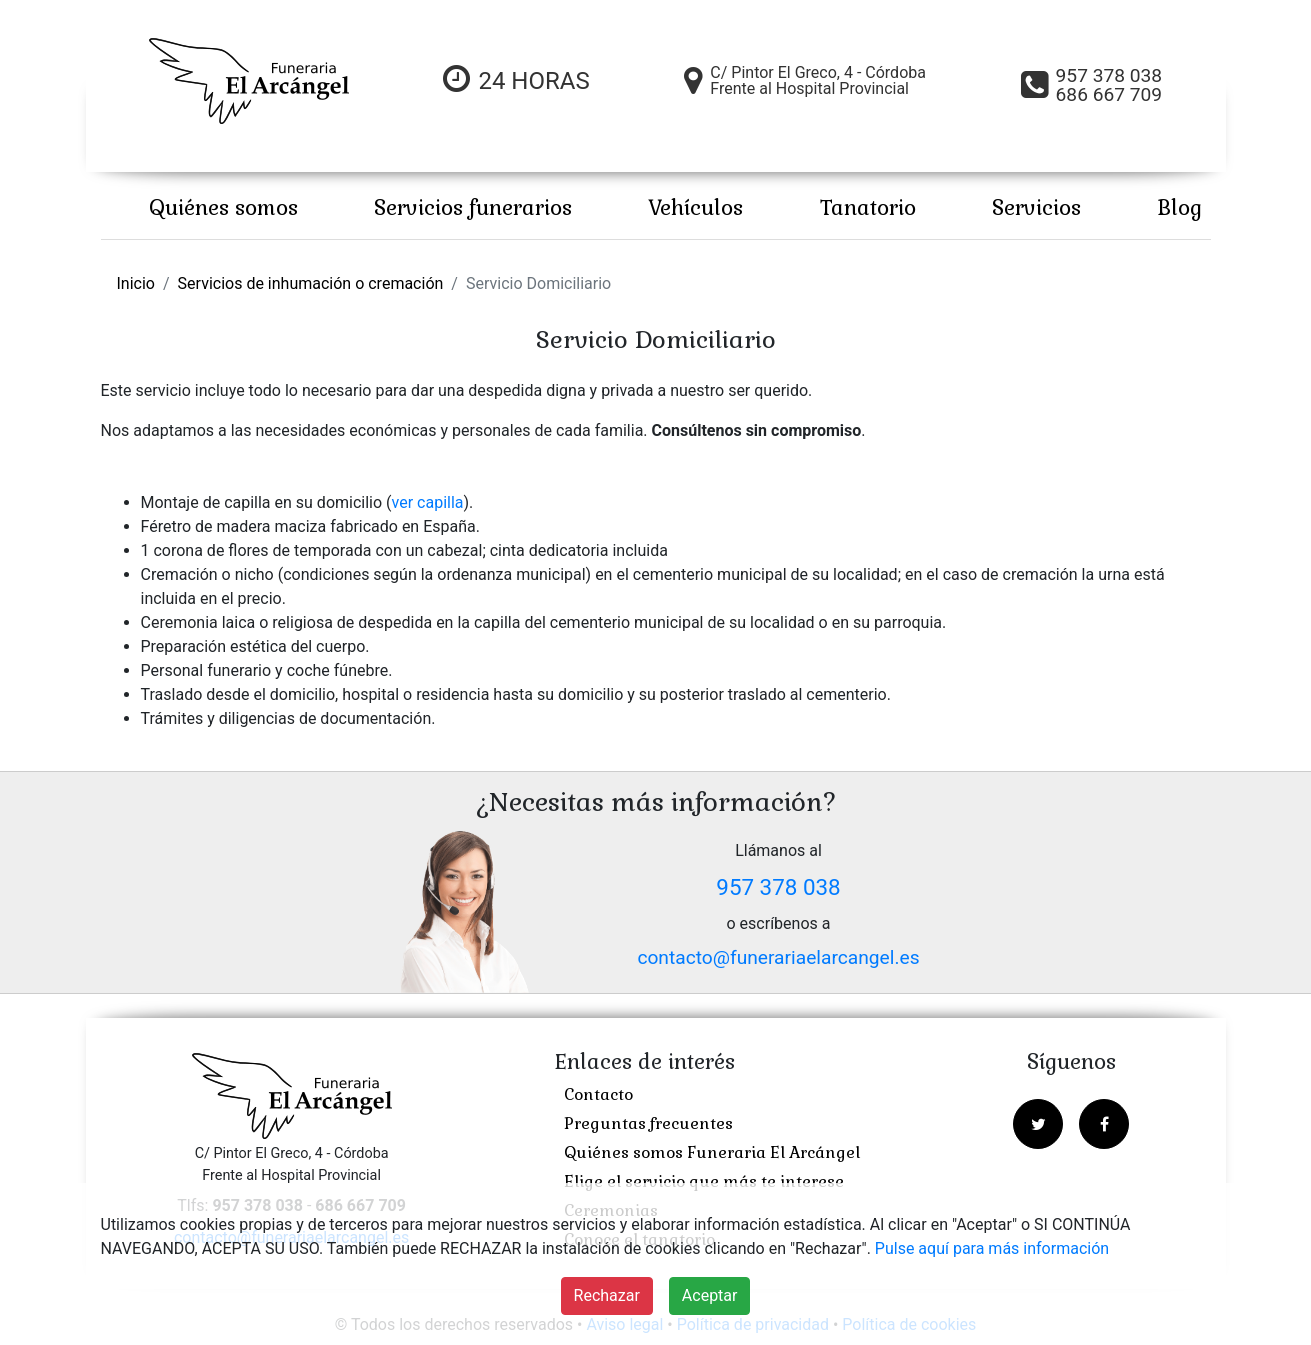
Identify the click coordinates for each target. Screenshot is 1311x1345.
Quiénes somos (223, 207)
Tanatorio (868, 207)
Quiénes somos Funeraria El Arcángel (712, 1152)
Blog (1179, 207)
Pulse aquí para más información (992, 1248)
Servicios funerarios (473, 207)
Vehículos (695, 207)
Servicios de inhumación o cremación (311, 283)
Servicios (1036, 207)
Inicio (136, 283)
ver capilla (428, 502)
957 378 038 (778, 887)
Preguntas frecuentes (648, 1123)
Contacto (598, 1094)
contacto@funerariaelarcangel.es (778, 957)
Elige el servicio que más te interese (704, 1181)
